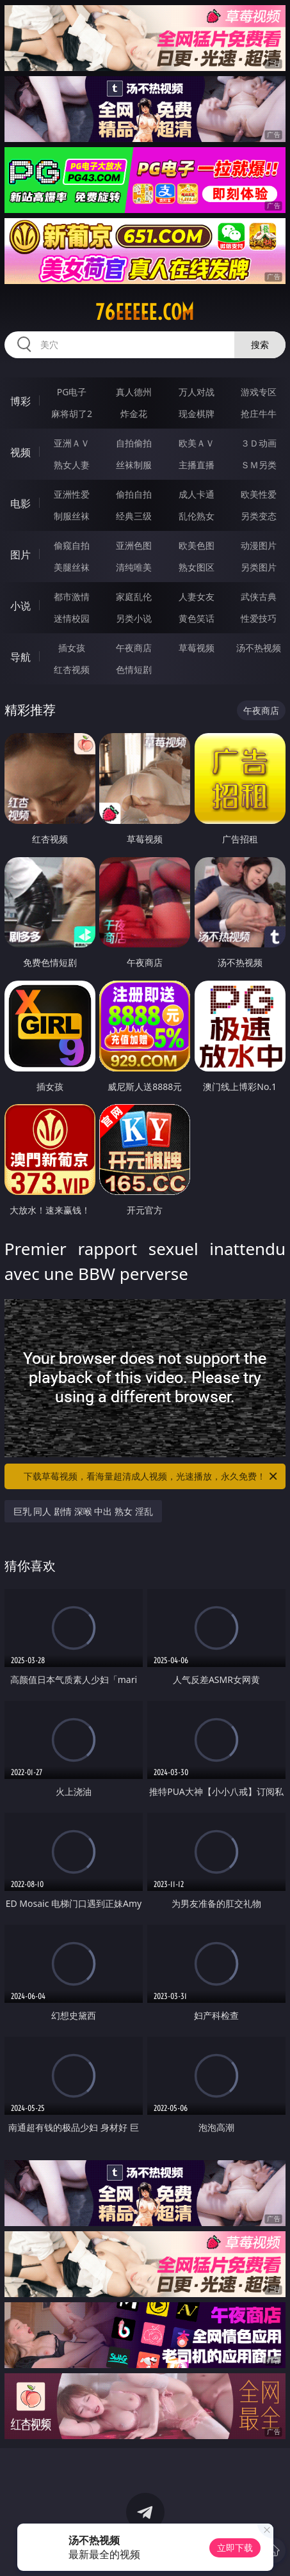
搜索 (260, 344)
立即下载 (235, 2547)
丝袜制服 (134, 465)
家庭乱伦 (134, 596)
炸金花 (133, 413)
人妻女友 (196, 596)
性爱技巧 (259, 618)
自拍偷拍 (134, 443)
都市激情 (72, 596)
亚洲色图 (134, 545)
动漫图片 (259, 545)
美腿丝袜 (72, 567)
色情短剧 (134, 669)
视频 (20, 452)
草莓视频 (196, 648)
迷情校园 (72, 618)
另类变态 (259, 516)
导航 (20, 657)
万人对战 (196, 392)
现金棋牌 (196, 413)
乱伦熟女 (196, 516)
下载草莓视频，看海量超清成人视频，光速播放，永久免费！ (151, 1476)
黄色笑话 (196, 618)
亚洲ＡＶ (72, 443)
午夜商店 (134, 648)
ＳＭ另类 (259, 465)
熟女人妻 (72, 465)
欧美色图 (196, 545)
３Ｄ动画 (259, 443)
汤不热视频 (258, 648)
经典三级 (134, 516)
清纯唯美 (134, 567)
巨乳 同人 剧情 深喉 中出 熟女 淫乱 (83, 1511)
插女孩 (71, 648)
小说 (20, 606)
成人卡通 (196, 494)
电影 (20, 503)
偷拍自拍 (134, 494)
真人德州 (134, 392)
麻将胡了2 (71, 413)
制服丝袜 (72, 516)
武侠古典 (259, 596)
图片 (20, 555)
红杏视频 (72, 669)
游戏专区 (259, 392)
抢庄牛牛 (259, 413)
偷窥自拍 (72, 545)
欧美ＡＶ (196, 443)
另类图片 (259, 567)
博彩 (20, 401)
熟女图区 (196, 567)
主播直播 (196, 465)
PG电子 (72, 392)
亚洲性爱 (72, 494)
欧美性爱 (259, 494)
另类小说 (134, 618)
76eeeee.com (144, 312)
